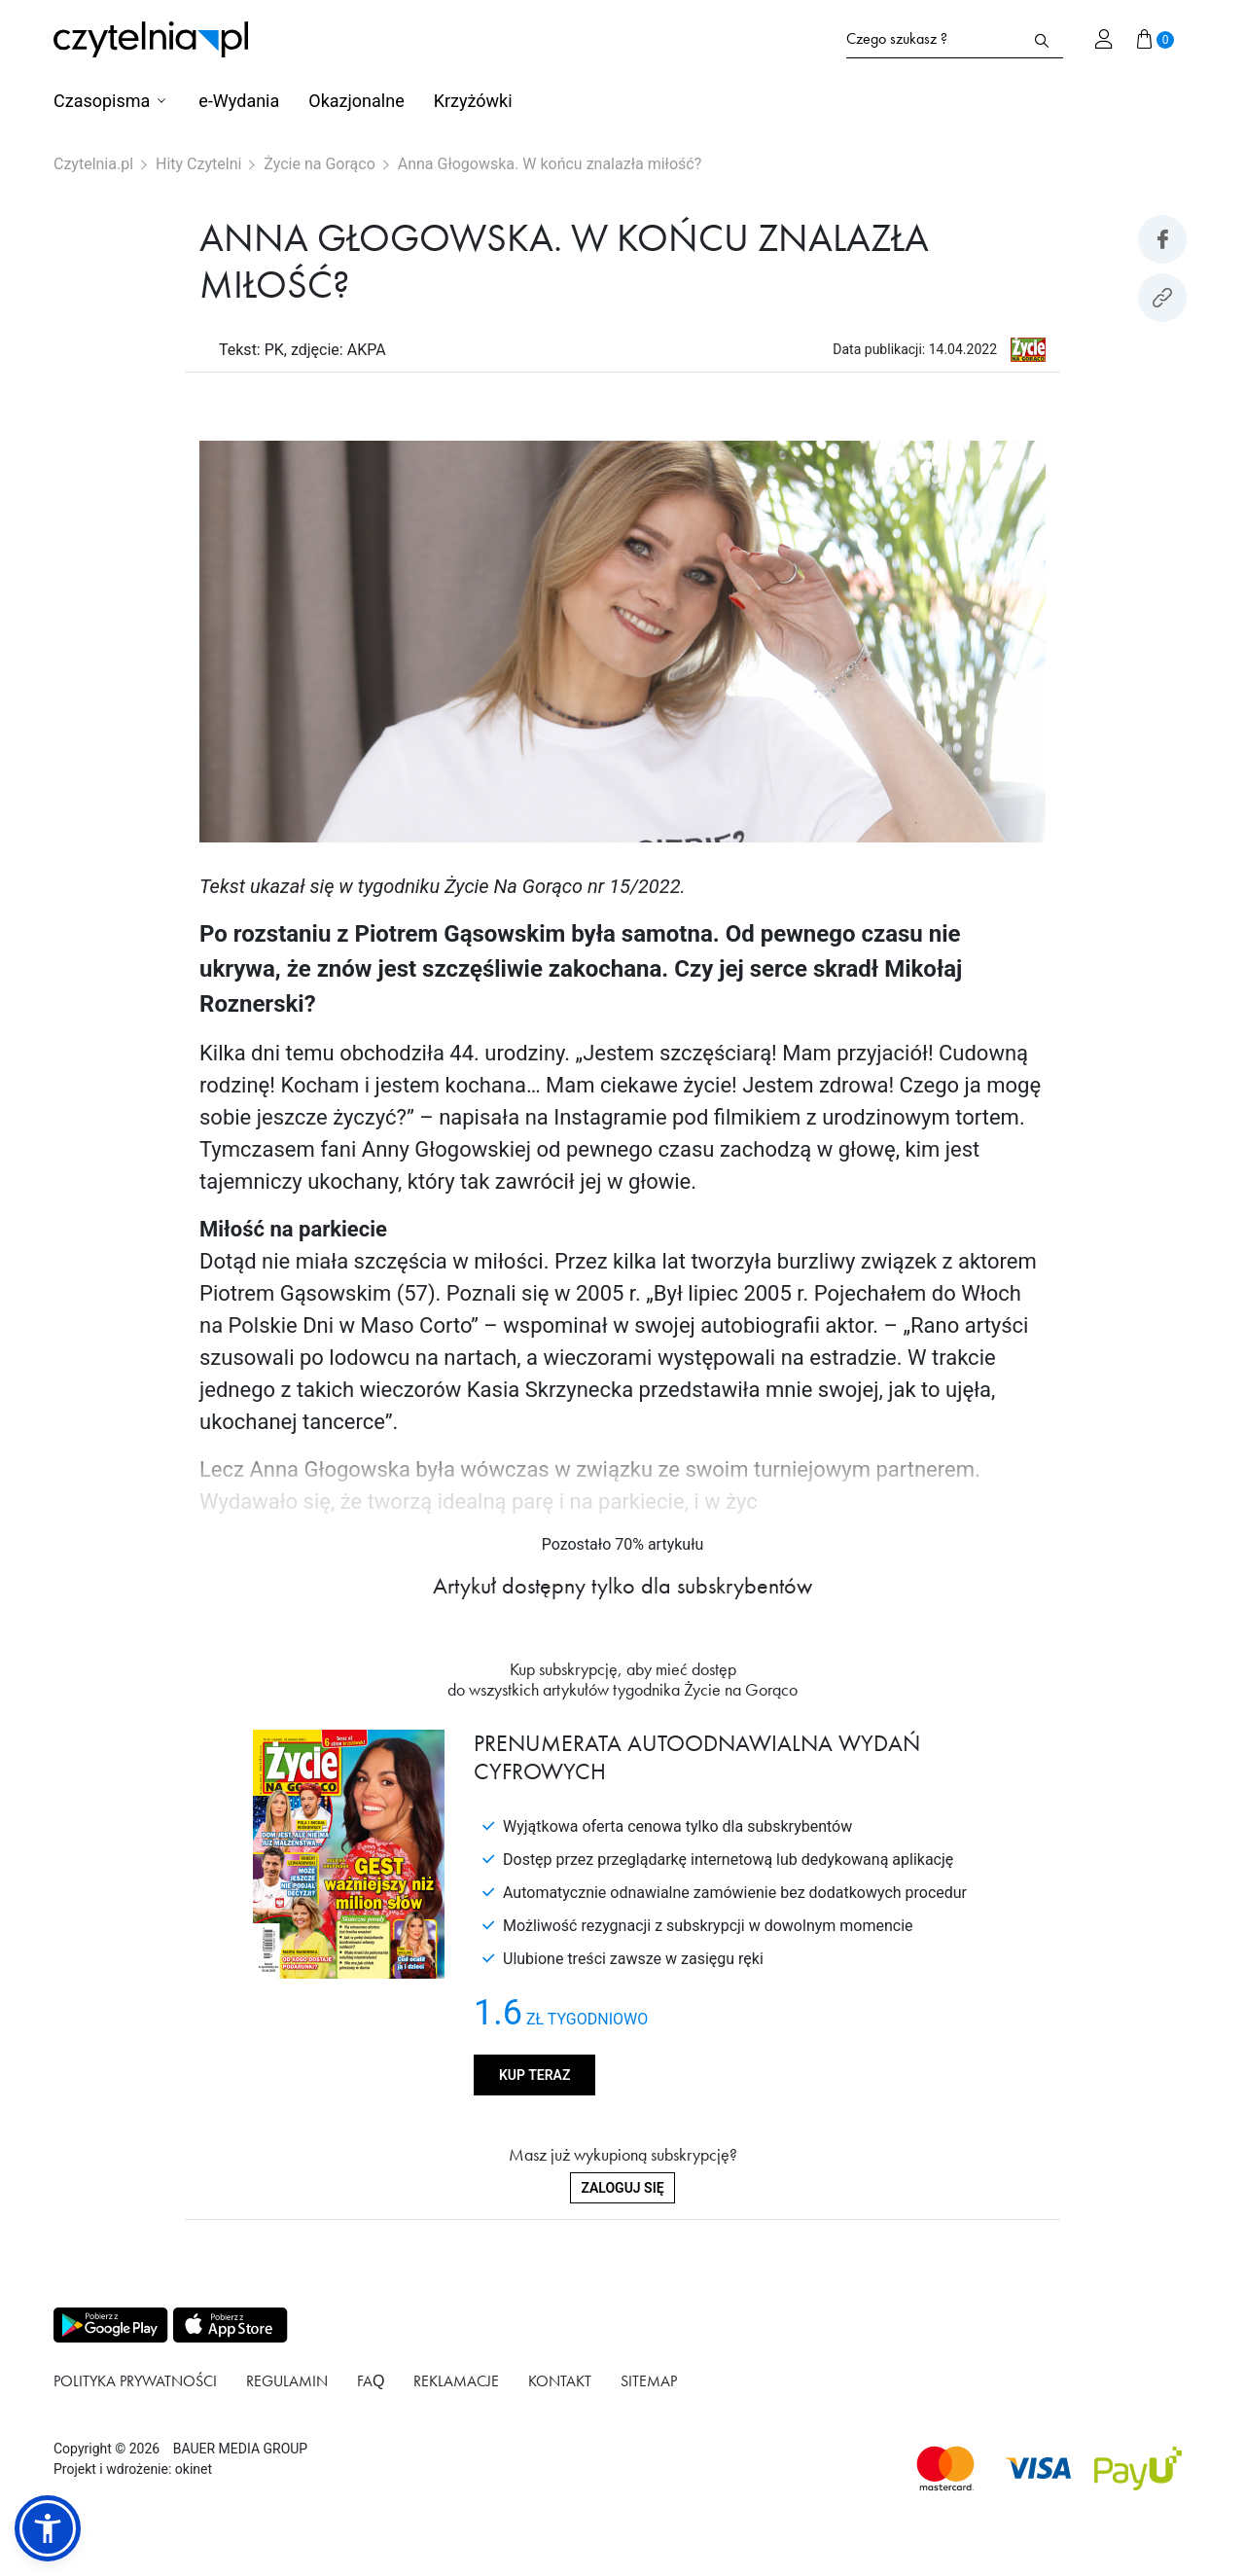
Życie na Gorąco (319, 164)
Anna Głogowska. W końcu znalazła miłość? (550, 164)
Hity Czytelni (198, 164)
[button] (47, 2528)
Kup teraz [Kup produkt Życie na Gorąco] (534, 2075)
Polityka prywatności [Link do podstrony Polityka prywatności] (135, 2381)
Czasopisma (101, 100)
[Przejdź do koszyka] (1155, 38)
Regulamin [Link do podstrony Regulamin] (287, 2381)
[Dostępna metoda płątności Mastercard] (945, 2468)
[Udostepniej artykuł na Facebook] (1162, 239)
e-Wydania (238, 100)
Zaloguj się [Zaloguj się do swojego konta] (622, 2188)
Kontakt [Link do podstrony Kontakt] (559, 2381)
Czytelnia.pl (93, 164)
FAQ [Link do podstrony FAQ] (370, 2381)
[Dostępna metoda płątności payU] (1138, 2468)
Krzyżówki (473, 100)
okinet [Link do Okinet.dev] (193, 2469)
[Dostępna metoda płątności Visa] (1038, 2468)
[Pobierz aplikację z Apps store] (228, 2325)
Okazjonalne (356, 100)
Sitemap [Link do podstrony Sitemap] (649, 2381)
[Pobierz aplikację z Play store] (109, 2325)
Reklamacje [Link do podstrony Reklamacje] (456, 2381)
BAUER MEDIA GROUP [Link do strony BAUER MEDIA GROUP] (240, 2448)
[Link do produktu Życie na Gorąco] (1028, 349)
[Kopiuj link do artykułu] (1162, 297)
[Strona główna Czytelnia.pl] (150, 39)
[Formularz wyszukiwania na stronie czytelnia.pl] (933, 38)
